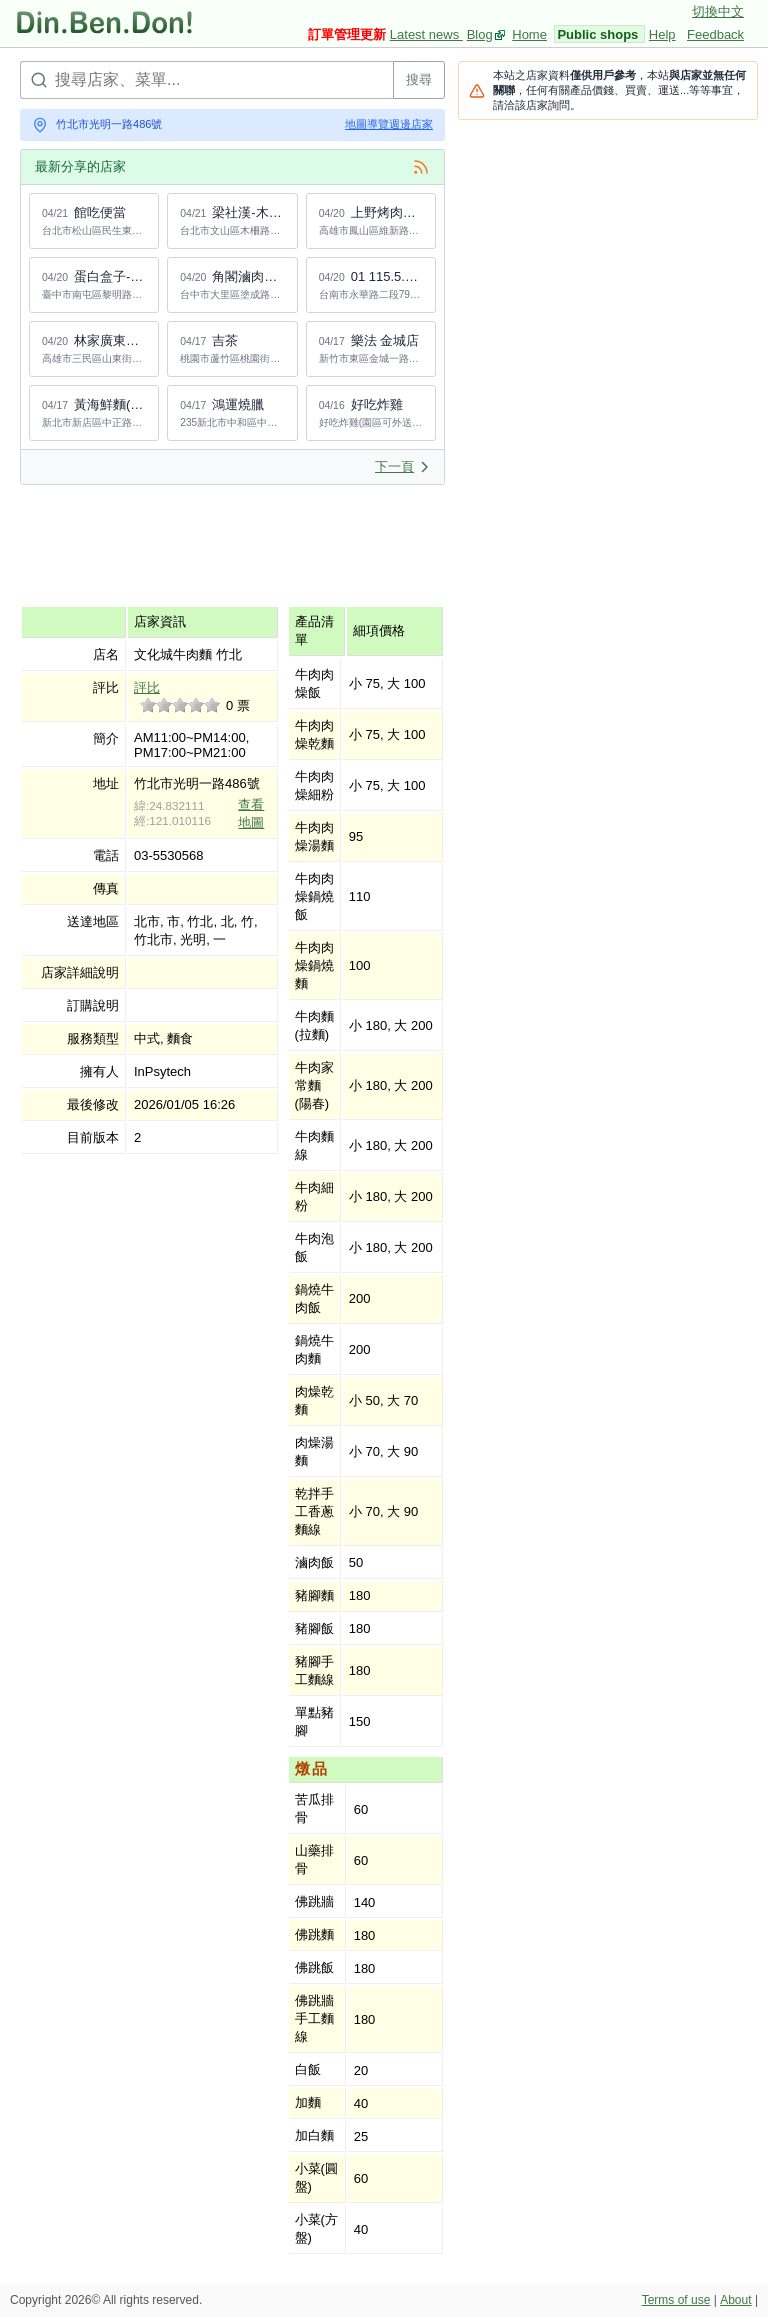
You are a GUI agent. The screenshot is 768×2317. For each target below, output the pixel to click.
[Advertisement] (384, 545)
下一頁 (402, 466)
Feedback (715, 34)
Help (662, 34)
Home (529, 34)
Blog (480, 34)
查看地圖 (251, 813)
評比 (147, 687)
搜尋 (419, 79)
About (735, 2300)
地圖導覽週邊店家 (389, 124)
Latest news (426, 34)
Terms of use (676, 2300)
